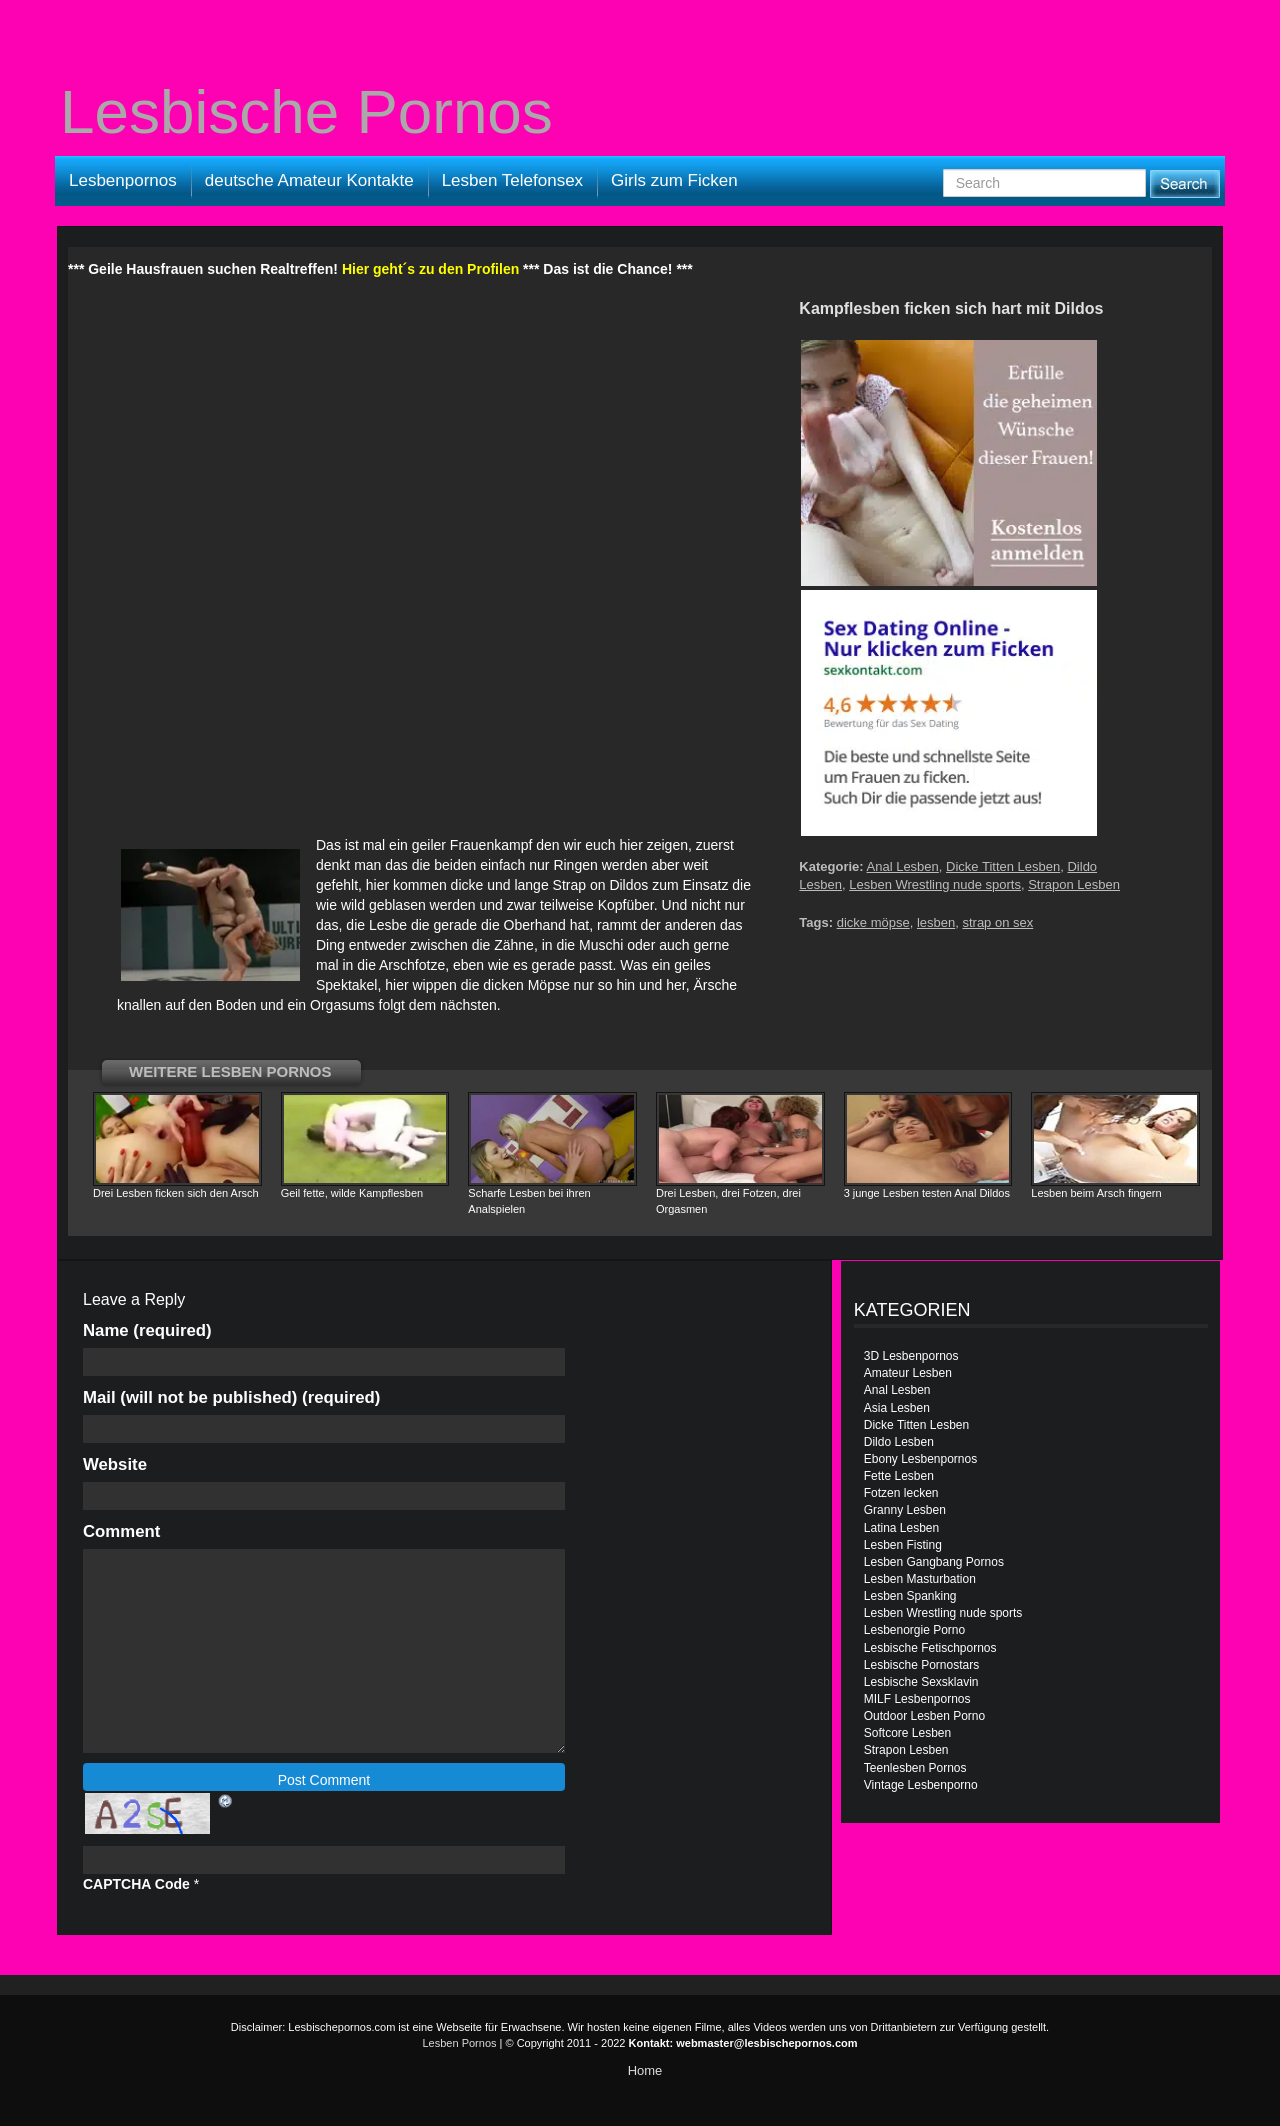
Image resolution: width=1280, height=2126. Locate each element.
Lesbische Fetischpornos (930, 1648)
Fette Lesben (899, 1476)
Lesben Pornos (460, 2043)
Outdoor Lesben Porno (924, 1716)
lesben (936, 922)
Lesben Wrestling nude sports (935, 884)
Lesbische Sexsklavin (921, 1682)
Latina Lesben (901, 1528)
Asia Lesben (897, 1408)
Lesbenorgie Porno (914, 1630)
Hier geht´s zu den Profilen (430, 269)
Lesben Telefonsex (512, 180)
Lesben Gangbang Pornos (934, 1562)
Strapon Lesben (1074, 884)
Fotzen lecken (901, 1493)
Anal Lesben (903, 866)
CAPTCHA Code (136, 1884)
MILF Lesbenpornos (917, 1699)
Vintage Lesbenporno (921, 1785)
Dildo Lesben (899, 1442)
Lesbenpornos (123, 180)
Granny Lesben (905, 1510)
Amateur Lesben (908, 1373)
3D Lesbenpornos (911, 1356)
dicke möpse (873, 922)
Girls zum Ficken (674, 180)
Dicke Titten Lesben (1003, 866)
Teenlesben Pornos (915, 1768)
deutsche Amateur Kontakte (309, 180)
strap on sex (997, 922)
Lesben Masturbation (920, 1579)
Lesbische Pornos (306, 112)
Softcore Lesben (907, 1733)
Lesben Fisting (903, 1545)
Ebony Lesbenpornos (920, 1459)
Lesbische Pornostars (921, 1665)
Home (645, 2070)
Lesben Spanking (910, 1596)
